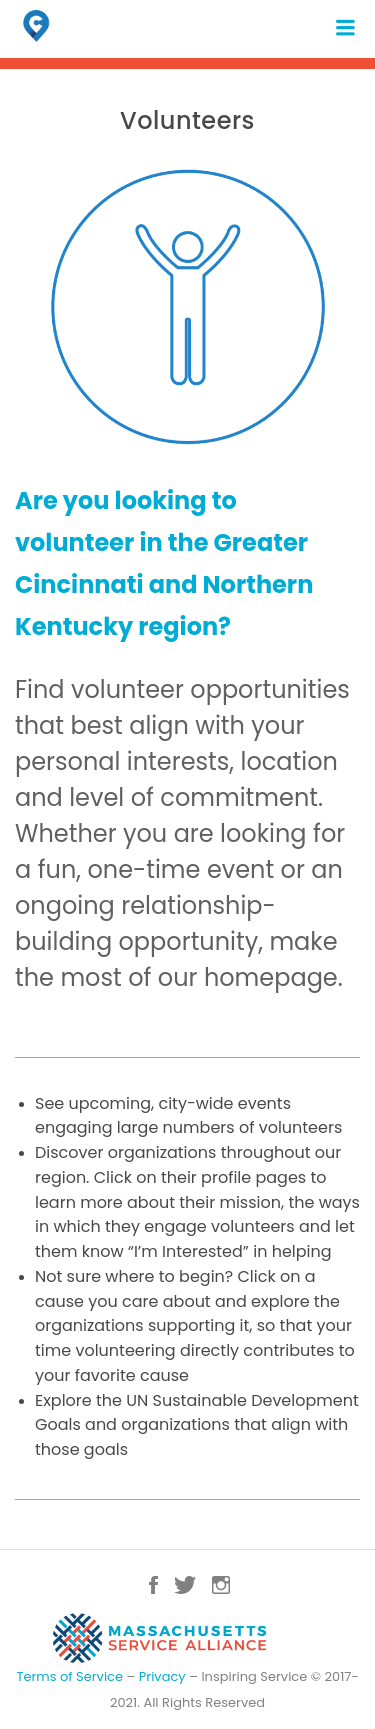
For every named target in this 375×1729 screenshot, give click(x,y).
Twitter (185, 1585)
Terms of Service (69, 1676)
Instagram (221, 1585)
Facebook (153, 1585)
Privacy (162, 1676)
